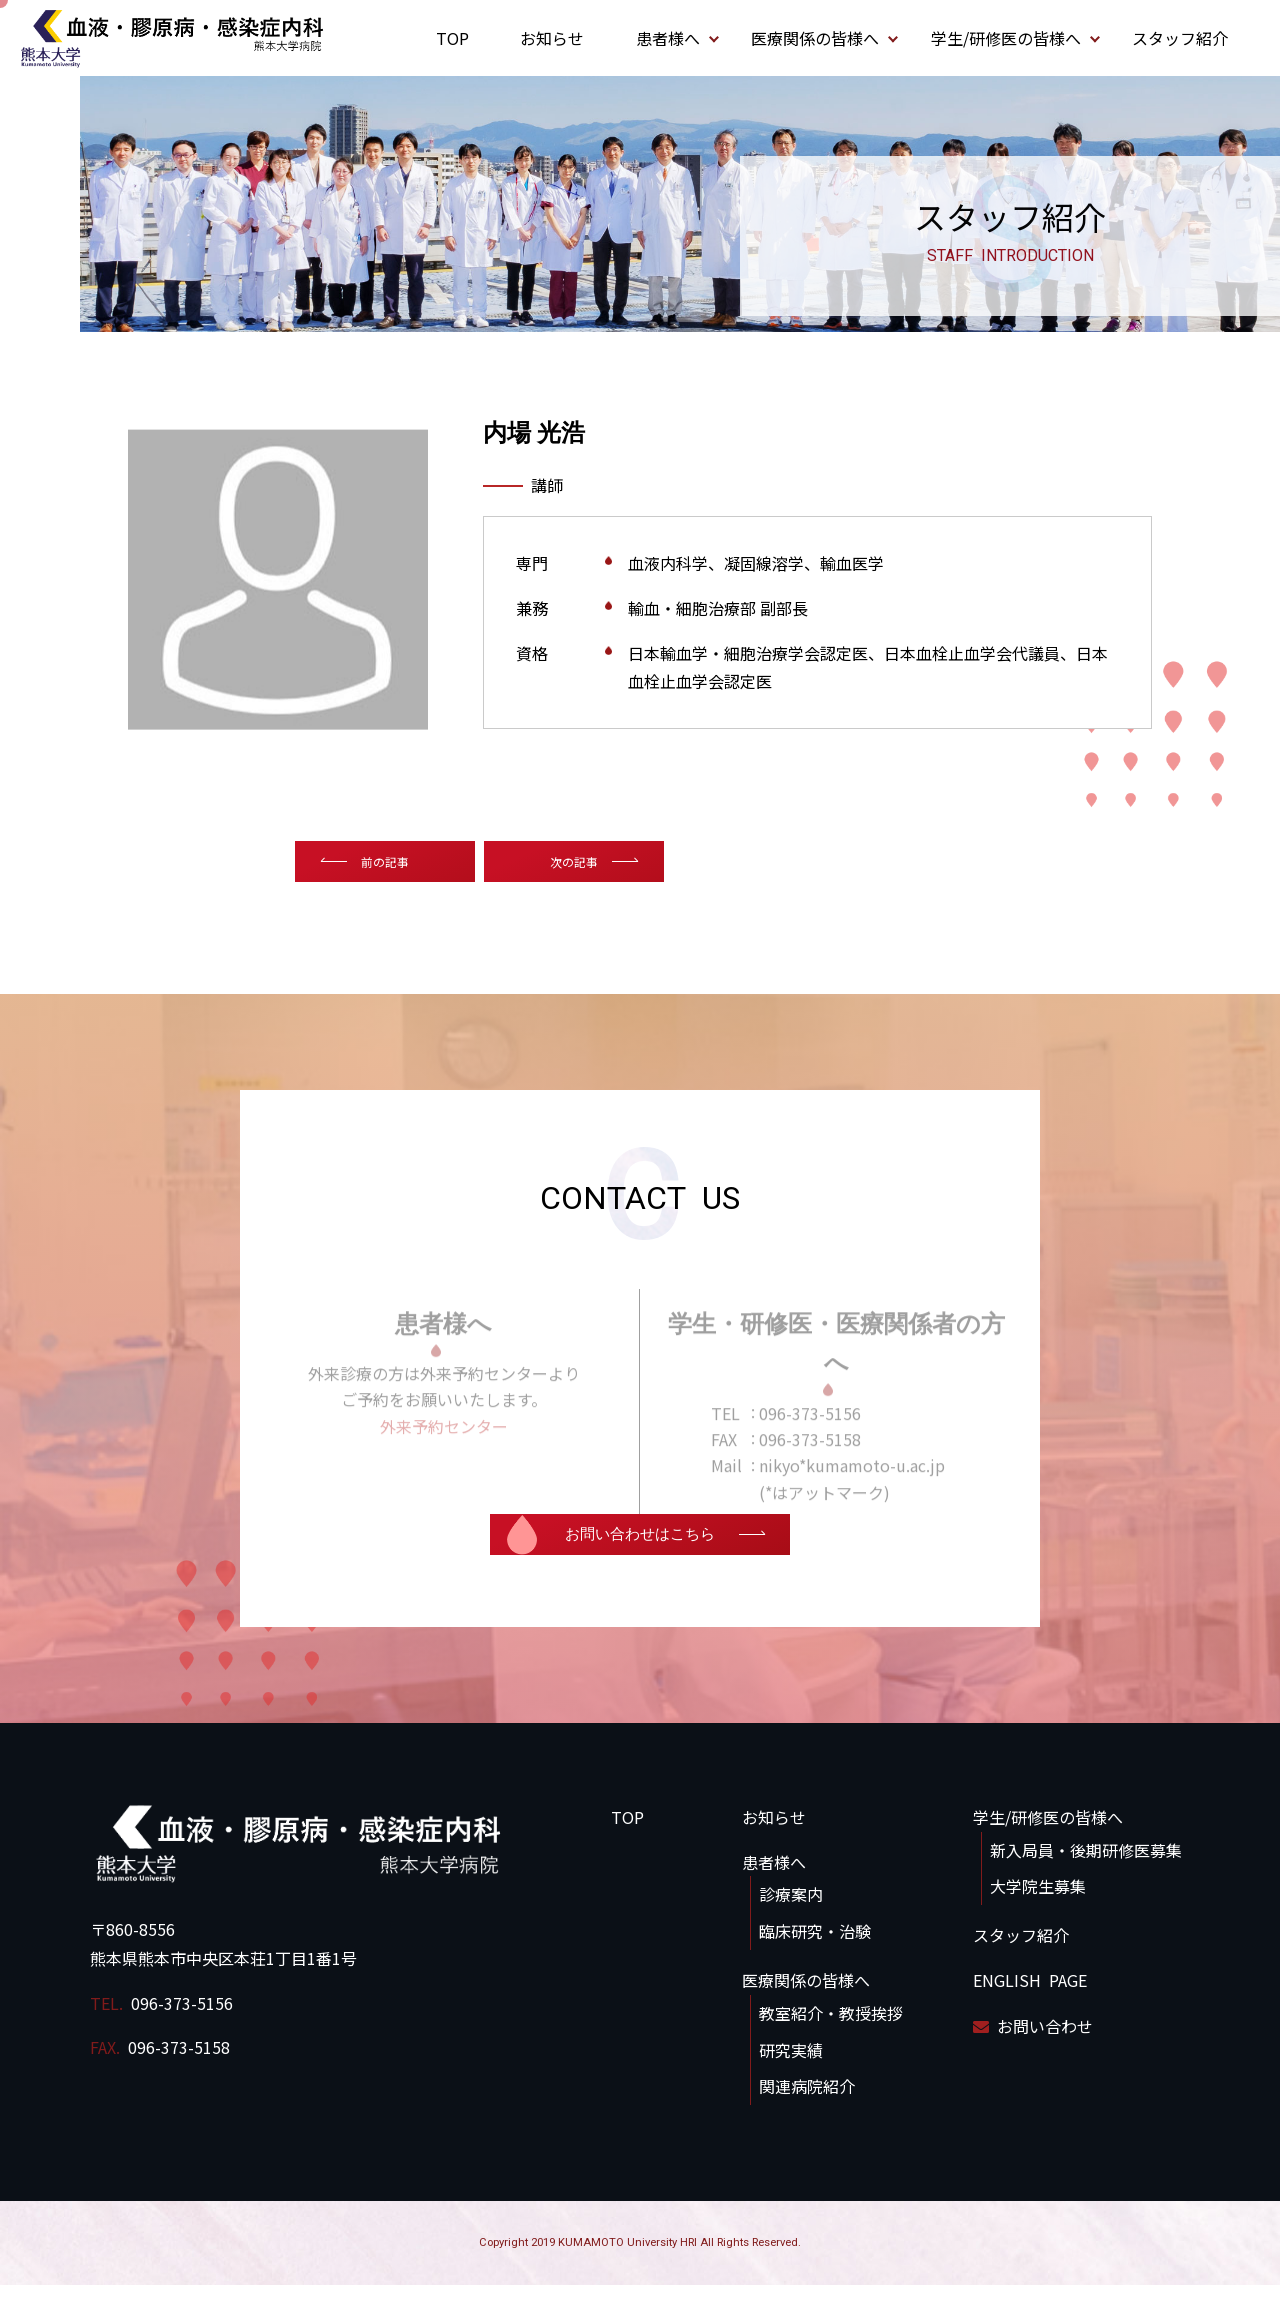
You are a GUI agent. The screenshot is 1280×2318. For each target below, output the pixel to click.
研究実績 (791, 2082)
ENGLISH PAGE (1030, 2013)
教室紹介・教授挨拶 (831, 2045)
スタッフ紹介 (1180, 38)
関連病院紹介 (807, 2119)
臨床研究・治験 (815, 1964)
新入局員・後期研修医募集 (1086, 1882)
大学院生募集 (1038, 1919)
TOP (452, 38)
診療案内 (791, 1927)
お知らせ (552, 38)
